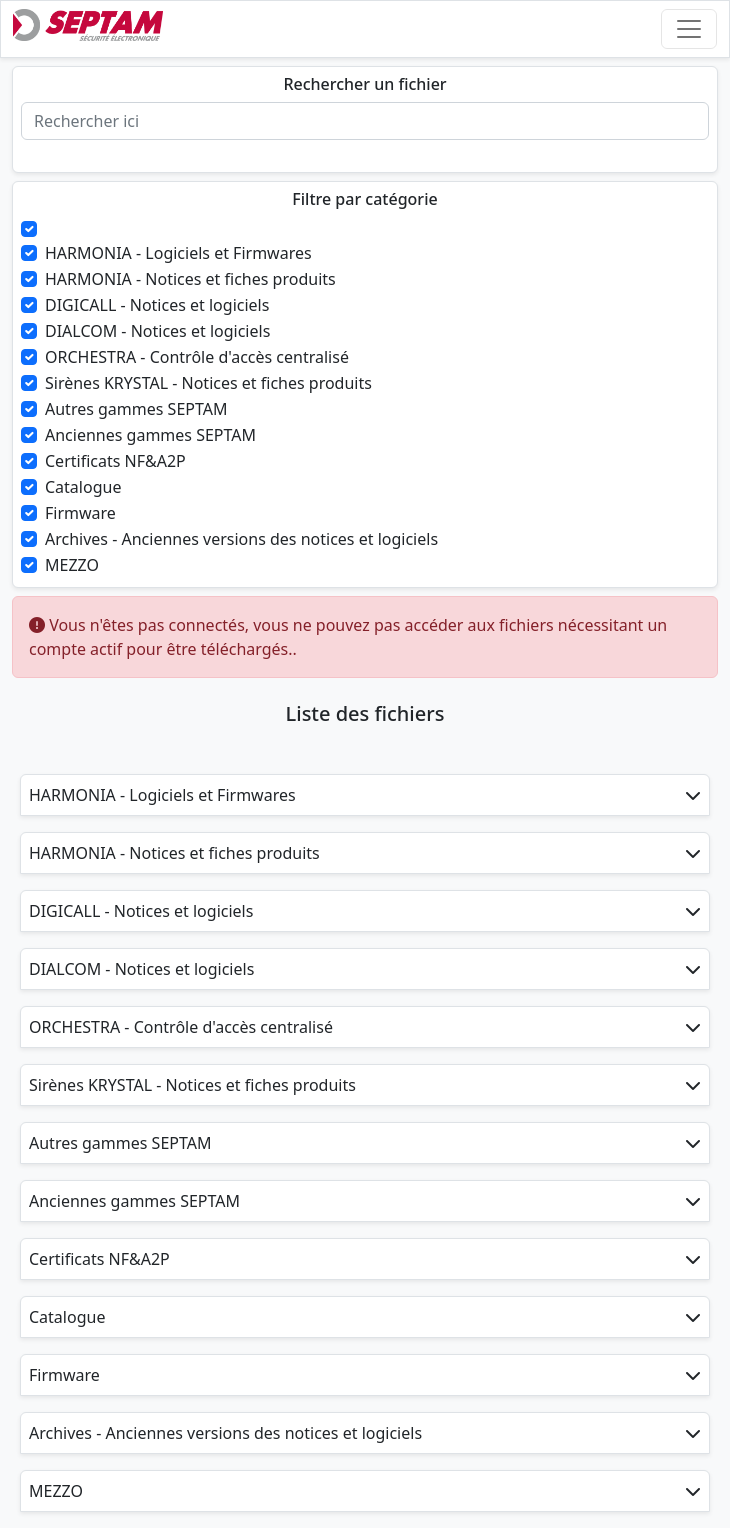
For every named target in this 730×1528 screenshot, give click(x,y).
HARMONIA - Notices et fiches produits (190, 279)
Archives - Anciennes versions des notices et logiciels (241, 539)
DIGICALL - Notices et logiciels (157, 305)
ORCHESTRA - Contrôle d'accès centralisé (197, 357)
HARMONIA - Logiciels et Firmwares (178, 253)
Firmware (80, 513)
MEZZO (72, 565)
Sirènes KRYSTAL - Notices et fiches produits (208, 383)
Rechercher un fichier (364, 84)
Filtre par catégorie (364, 199)
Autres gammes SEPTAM (136, 409)
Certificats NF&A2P (115, 461)
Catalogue (83, 487)
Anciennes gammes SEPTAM (150, 435)
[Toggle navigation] (689, 29)
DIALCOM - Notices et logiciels (157, 331)
